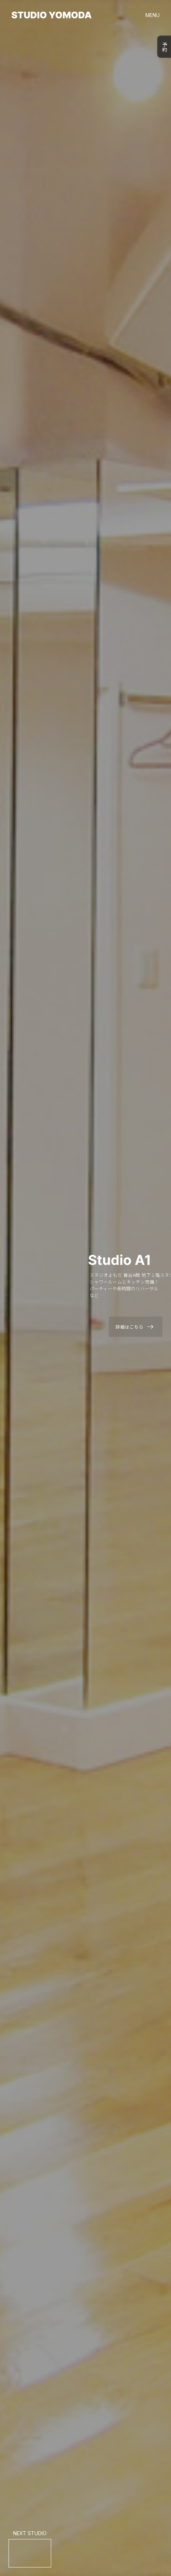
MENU (152, 15)
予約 (164, 47)
